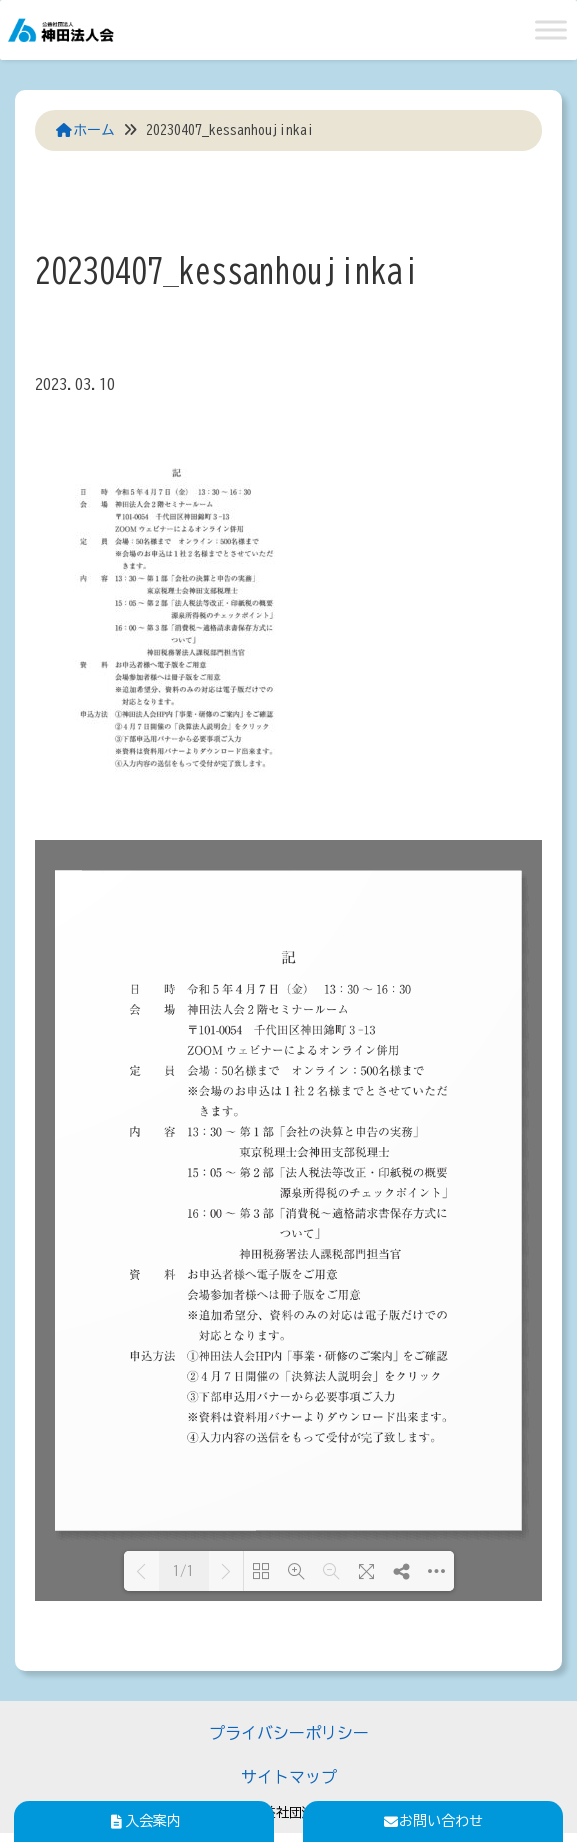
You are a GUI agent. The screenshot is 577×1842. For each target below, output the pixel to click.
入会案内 (144, 1821)
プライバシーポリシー (289, 1733)
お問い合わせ (433, 1821)
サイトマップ (289, 1777)
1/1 (183, 1571)
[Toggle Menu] (551, 29)
